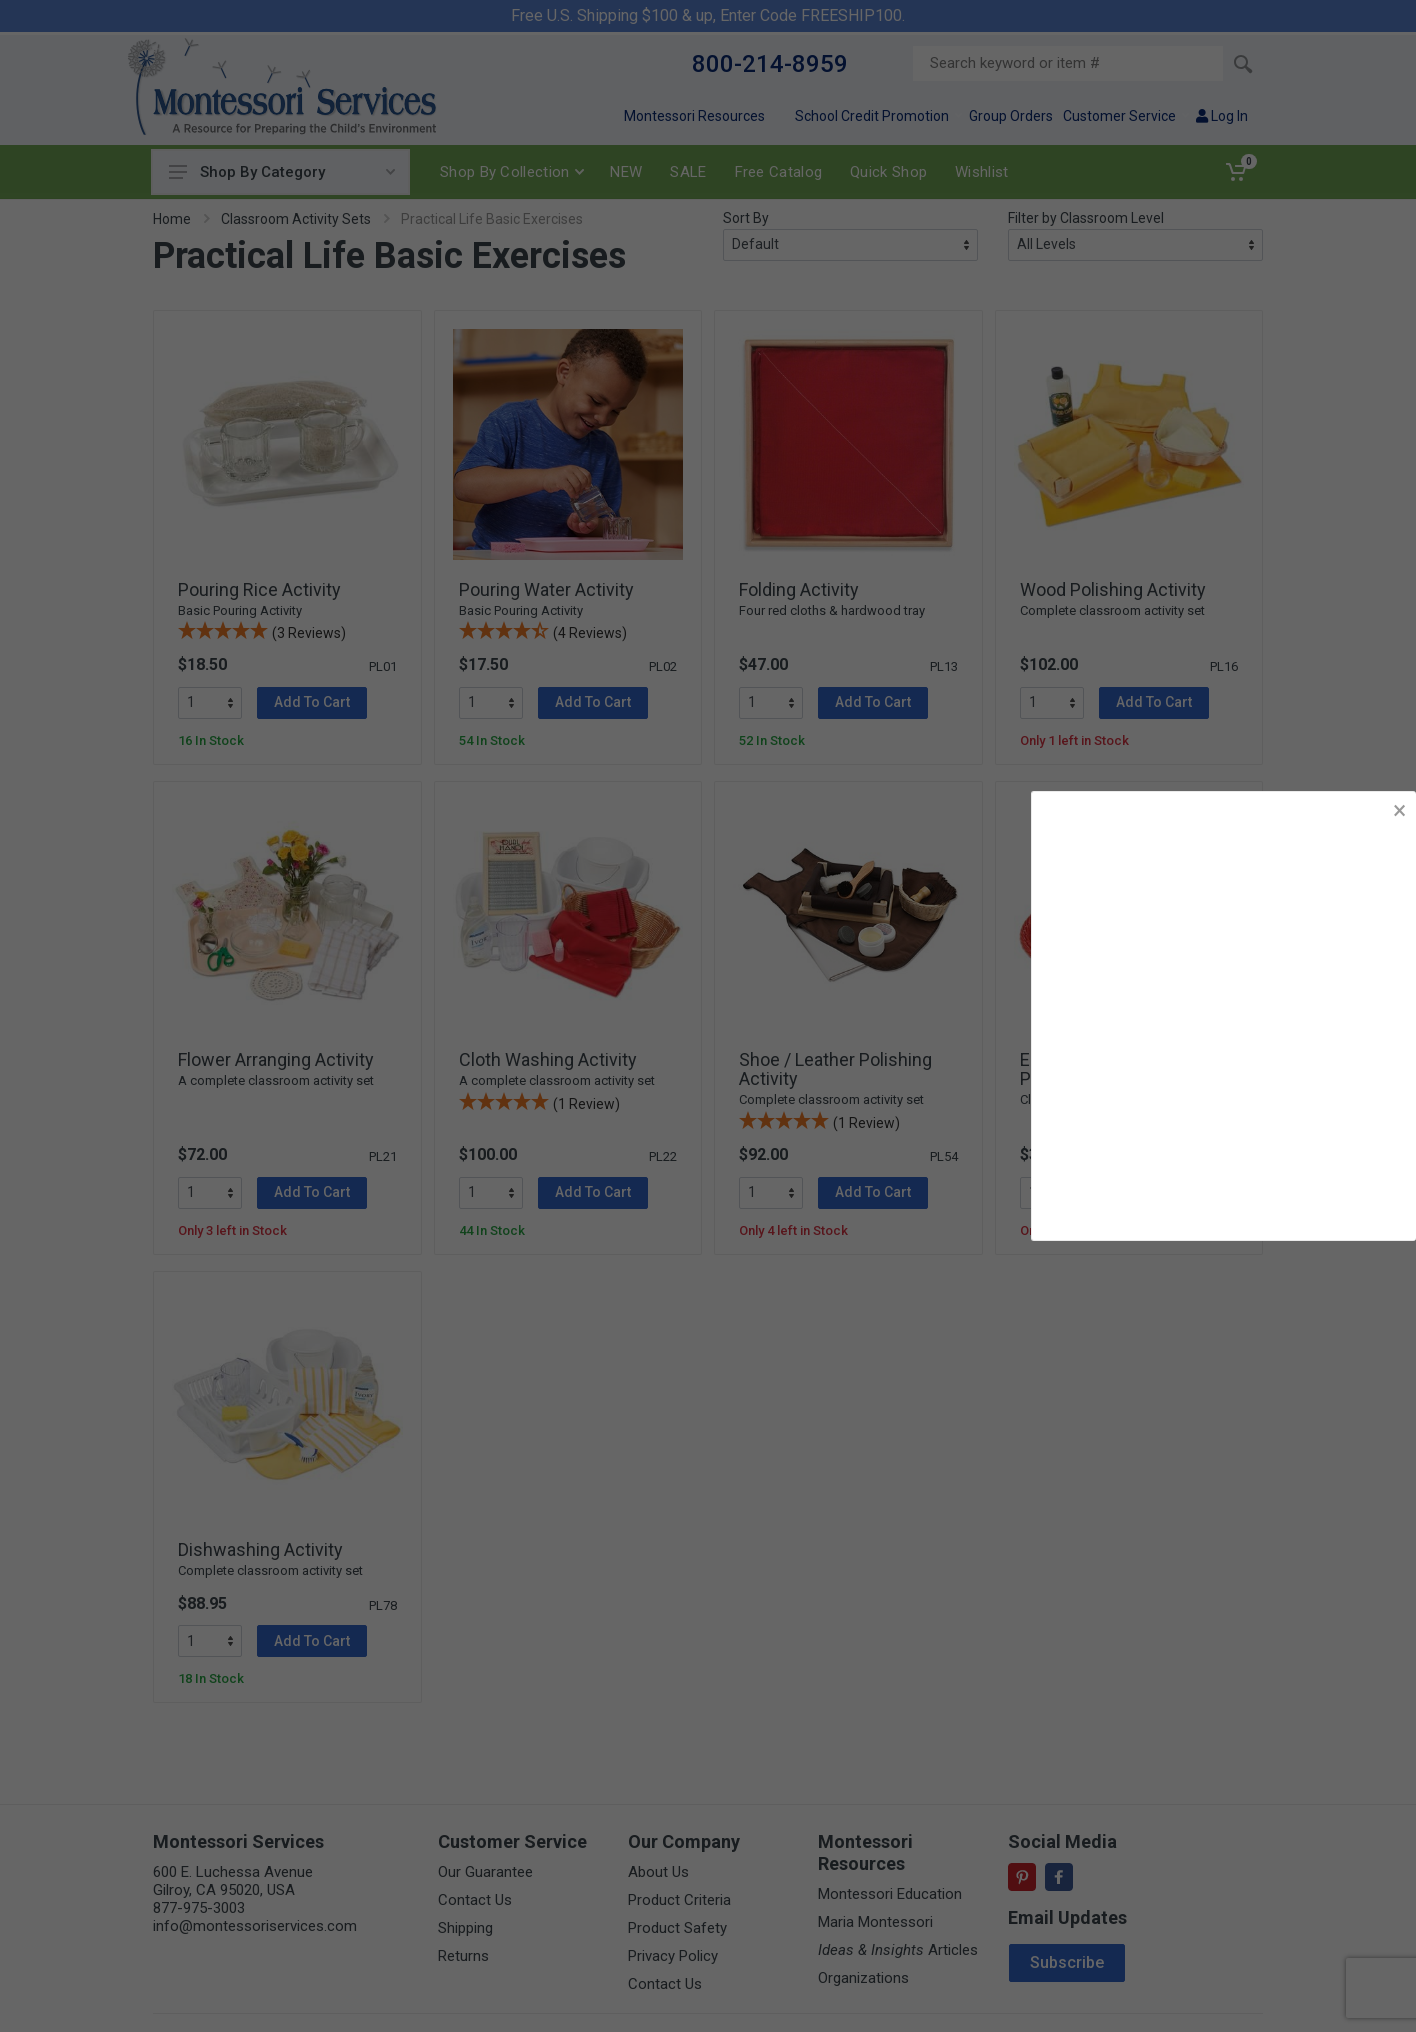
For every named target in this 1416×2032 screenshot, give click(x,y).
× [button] (1399, 810)
